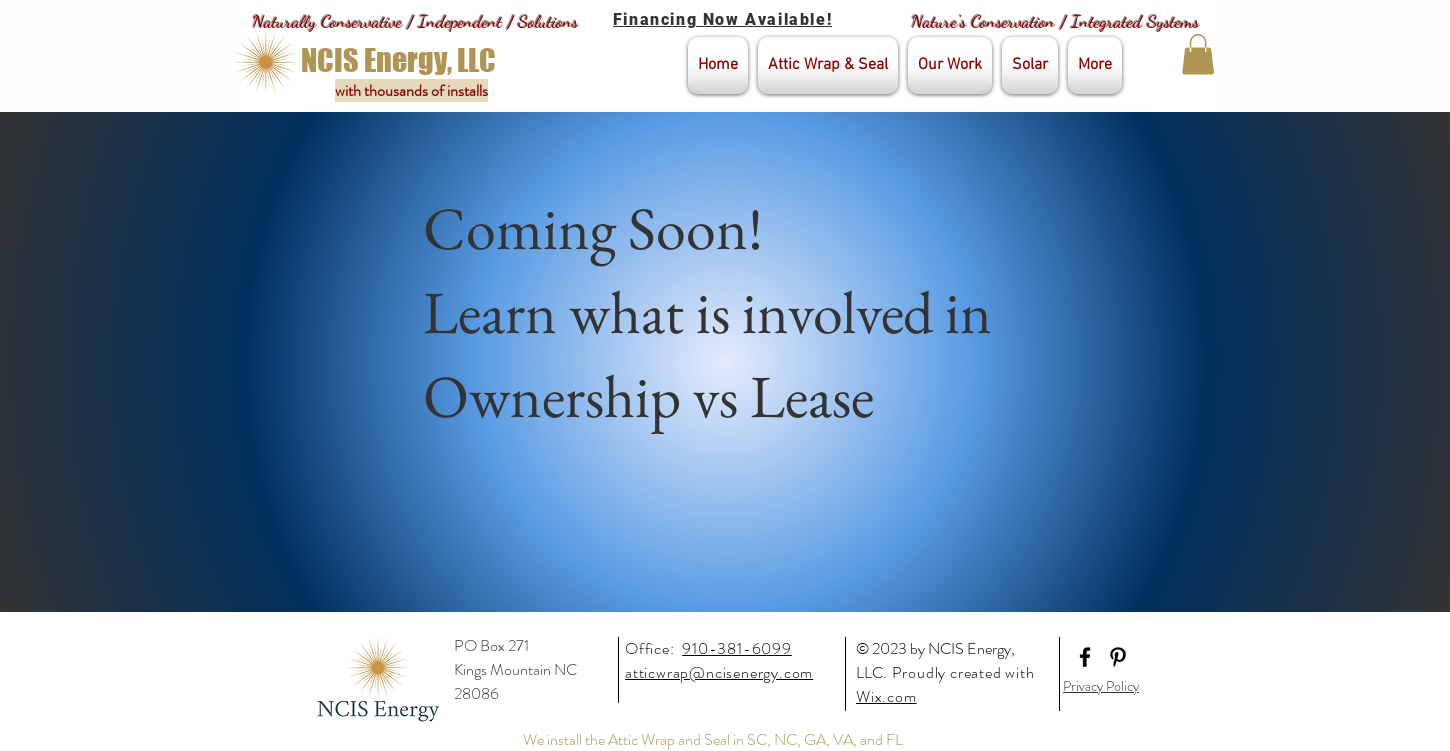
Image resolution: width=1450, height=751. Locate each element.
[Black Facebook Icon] (1085, 657)
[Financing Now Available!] (724, 19)
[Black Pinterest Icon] (1118, 657)
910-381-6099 (737, 648)
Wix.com (886, 696)
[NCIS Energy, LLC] (398, 60)
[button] (1198, 54)
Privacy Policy (1101, 686)
